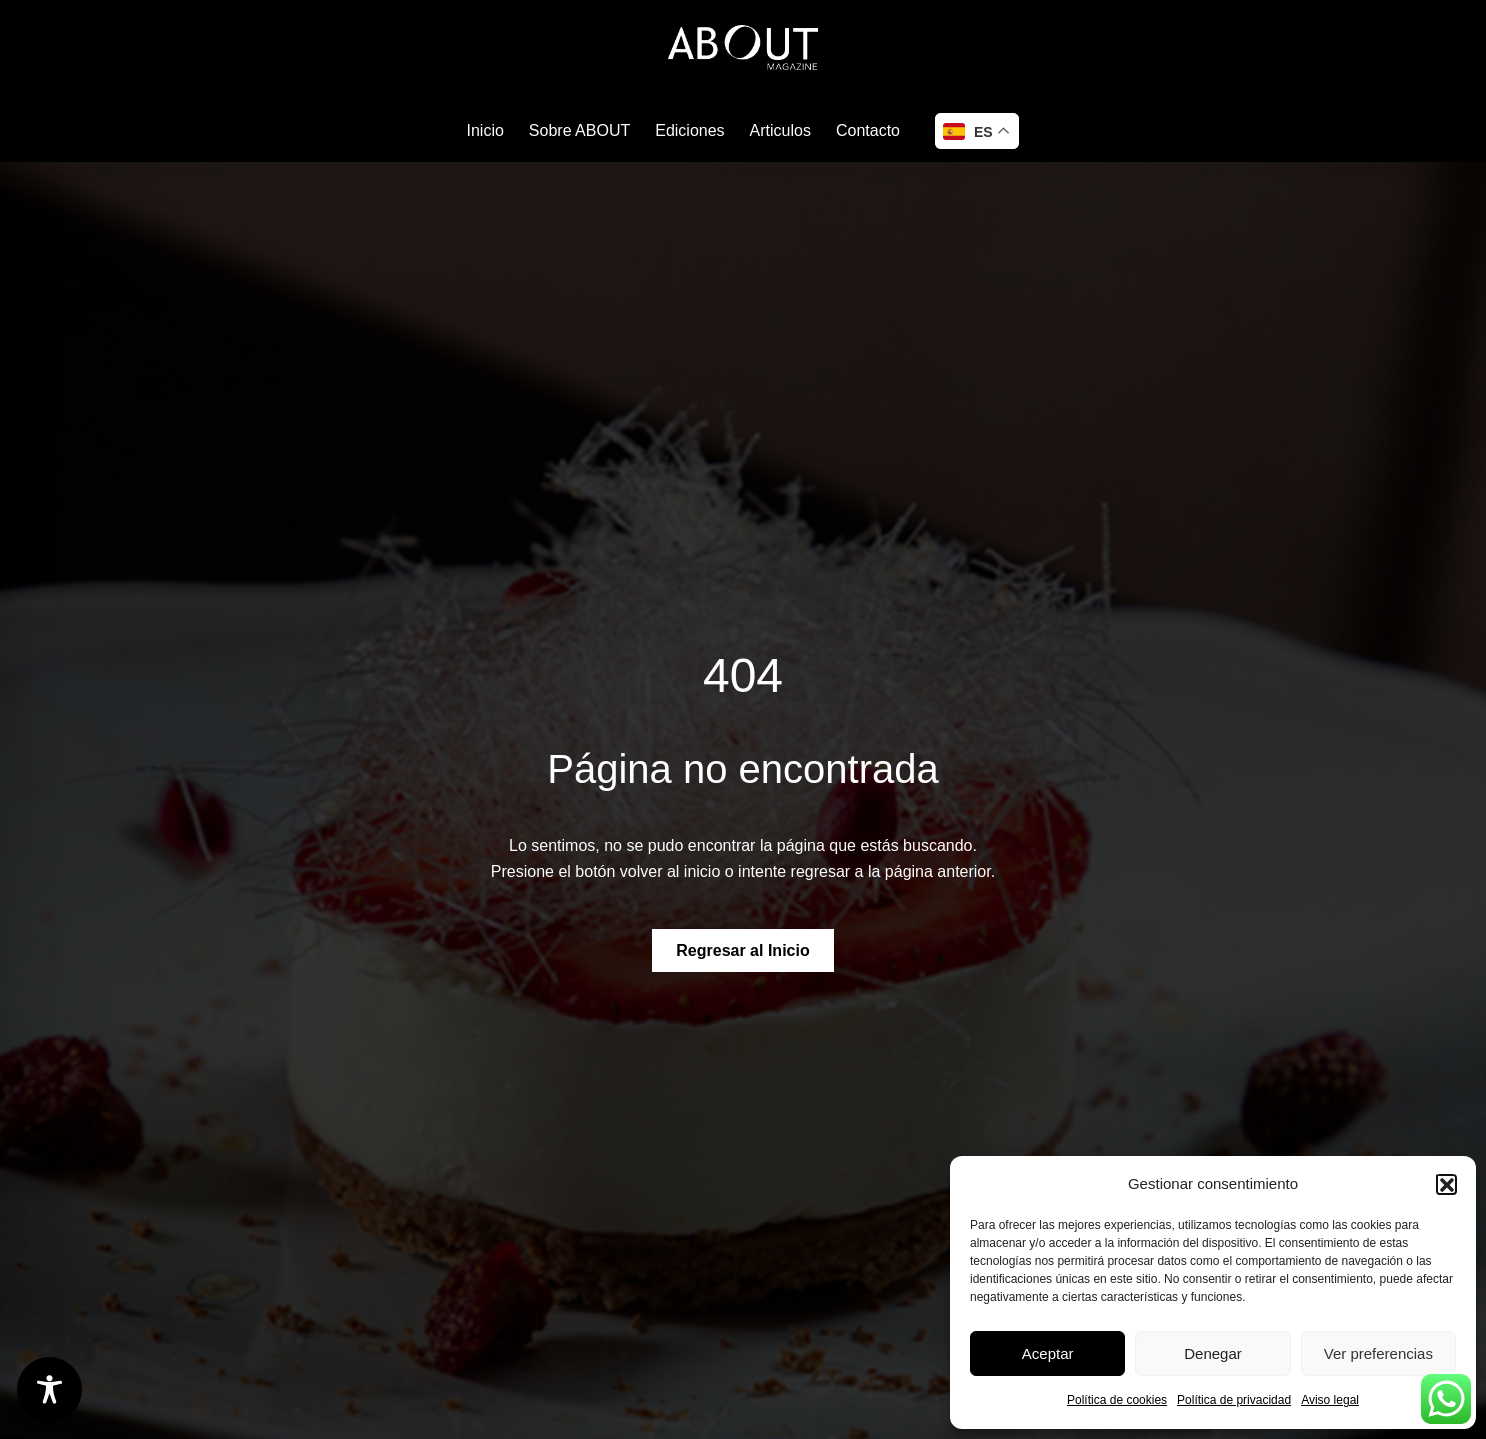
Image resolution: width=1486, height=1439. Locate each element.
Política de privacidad (1234, 1400)
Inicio (485, 130)
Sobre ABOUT (579, 130)
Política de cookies (1117, 1400)
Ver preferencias (1378, 1353)
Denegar (1213, 1353)
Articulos (780, 130)
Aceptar (1048, 1353)
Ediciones (689, 130)
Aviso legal (1330, 1400)
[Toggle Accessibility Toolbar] (49, 1389)
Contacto (868, 130)
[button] (1446, 1184)
